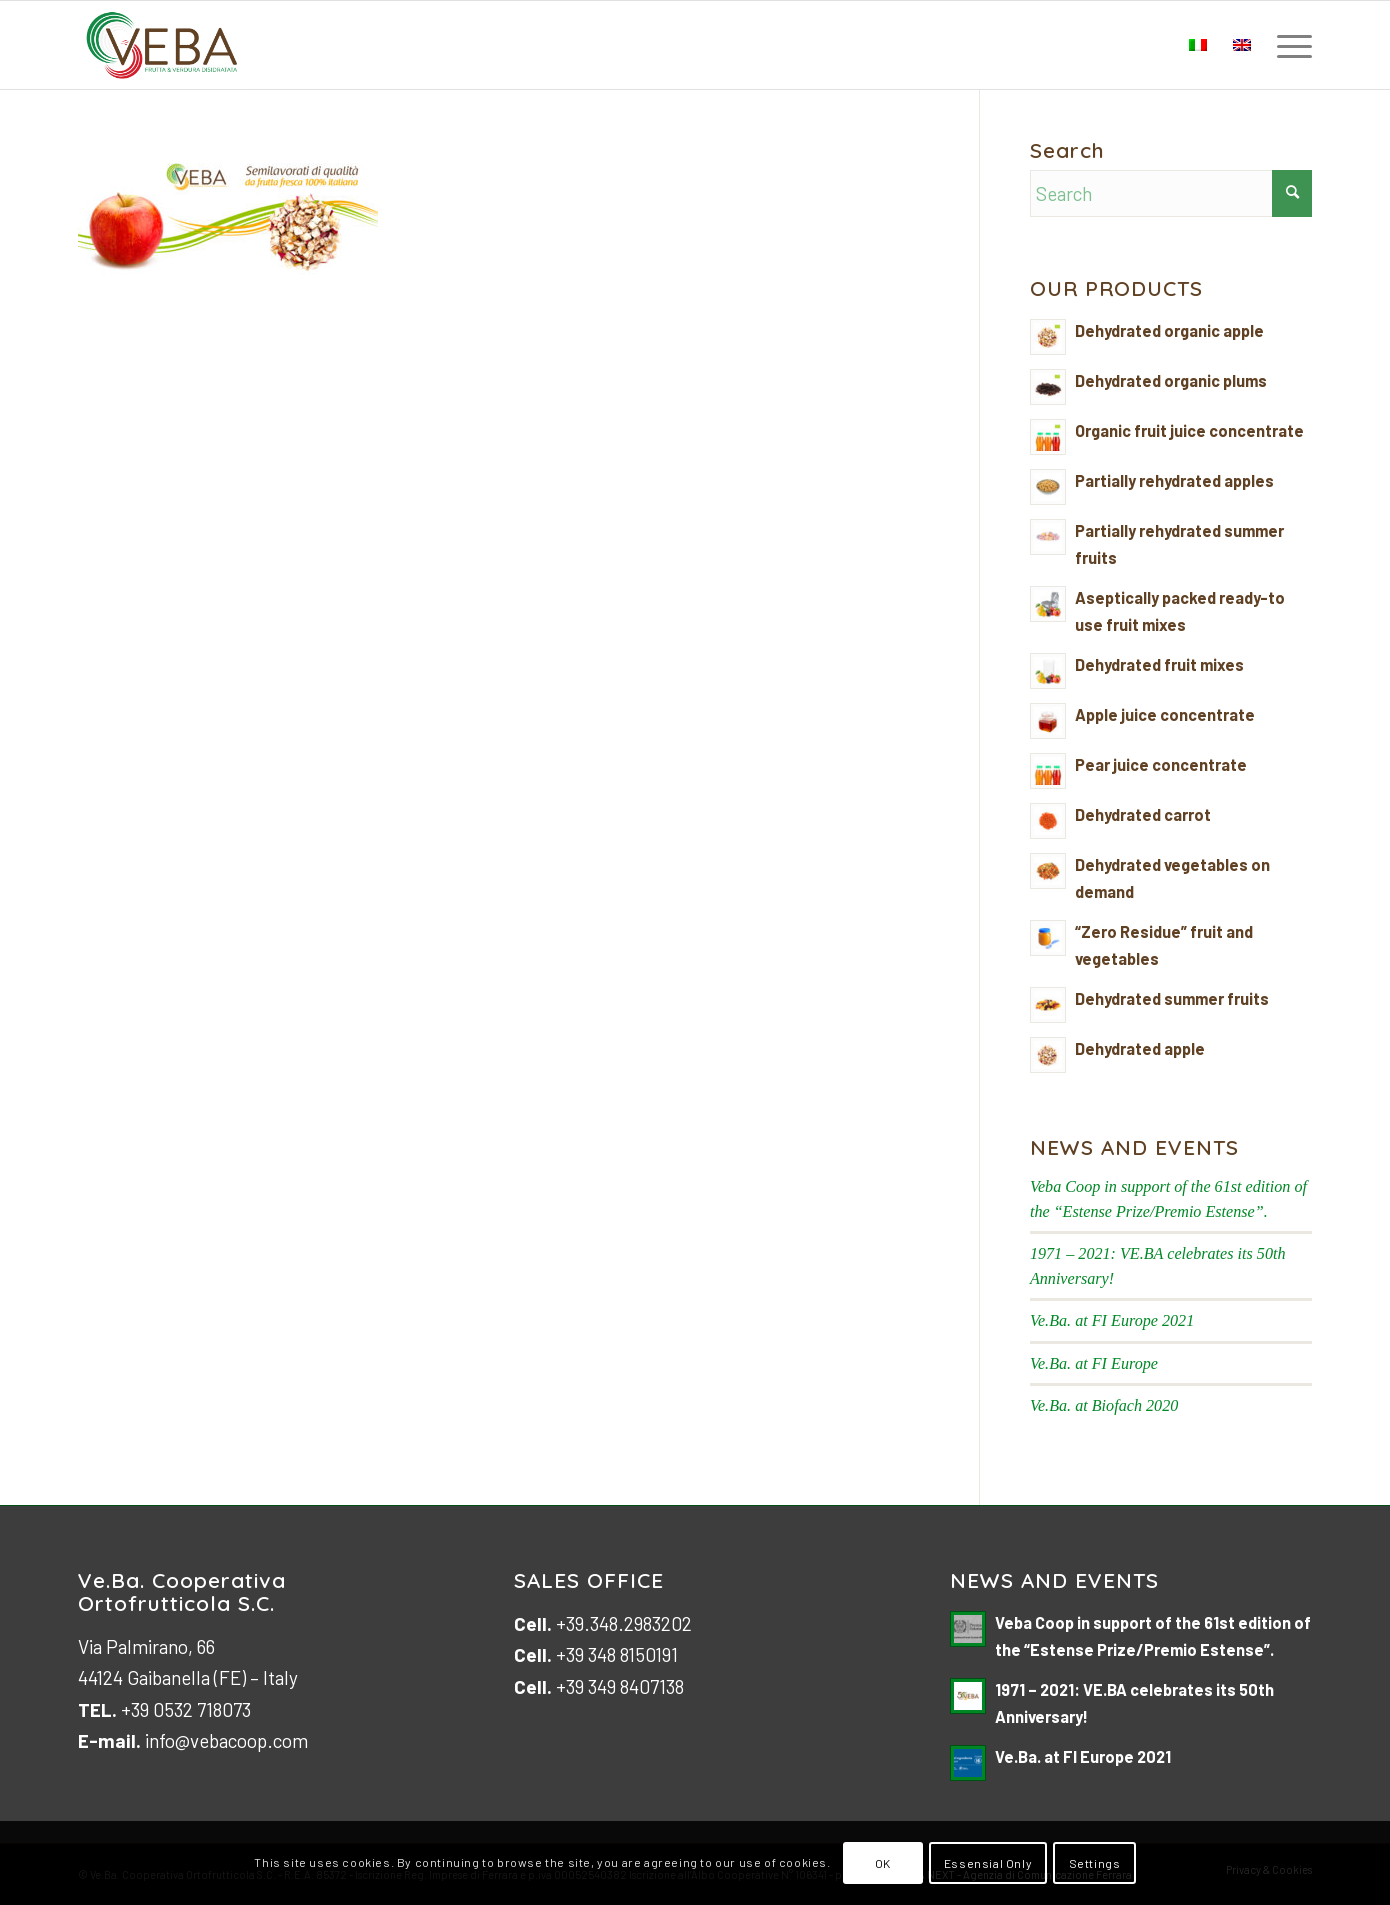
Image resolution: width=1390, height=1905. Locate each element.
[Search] (1171, 193)
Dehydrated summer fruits (1172, 998)
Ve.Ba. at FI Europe (1094, 1363)
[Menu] (1288, 45)
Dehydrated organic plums (1171, 380)
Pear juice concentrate (1161, 764)
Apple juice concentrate (1165, 714)
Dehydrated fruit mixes (1159, 664)
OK (883, 1863)
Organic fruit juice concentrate (1189, 430)
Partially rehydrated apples (1174, 480)
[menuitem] (1288, 45)
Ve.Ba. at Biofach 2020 (1104, 1405)
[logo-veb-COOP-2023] (162, 45)
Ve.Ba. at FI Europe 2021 (1112, 1320)
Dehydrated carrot (1143, 814)
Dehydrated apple (1140, 1048)
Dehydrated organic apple (1169, 330)
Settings (1095, 1863)
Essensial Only (988, 1863)
